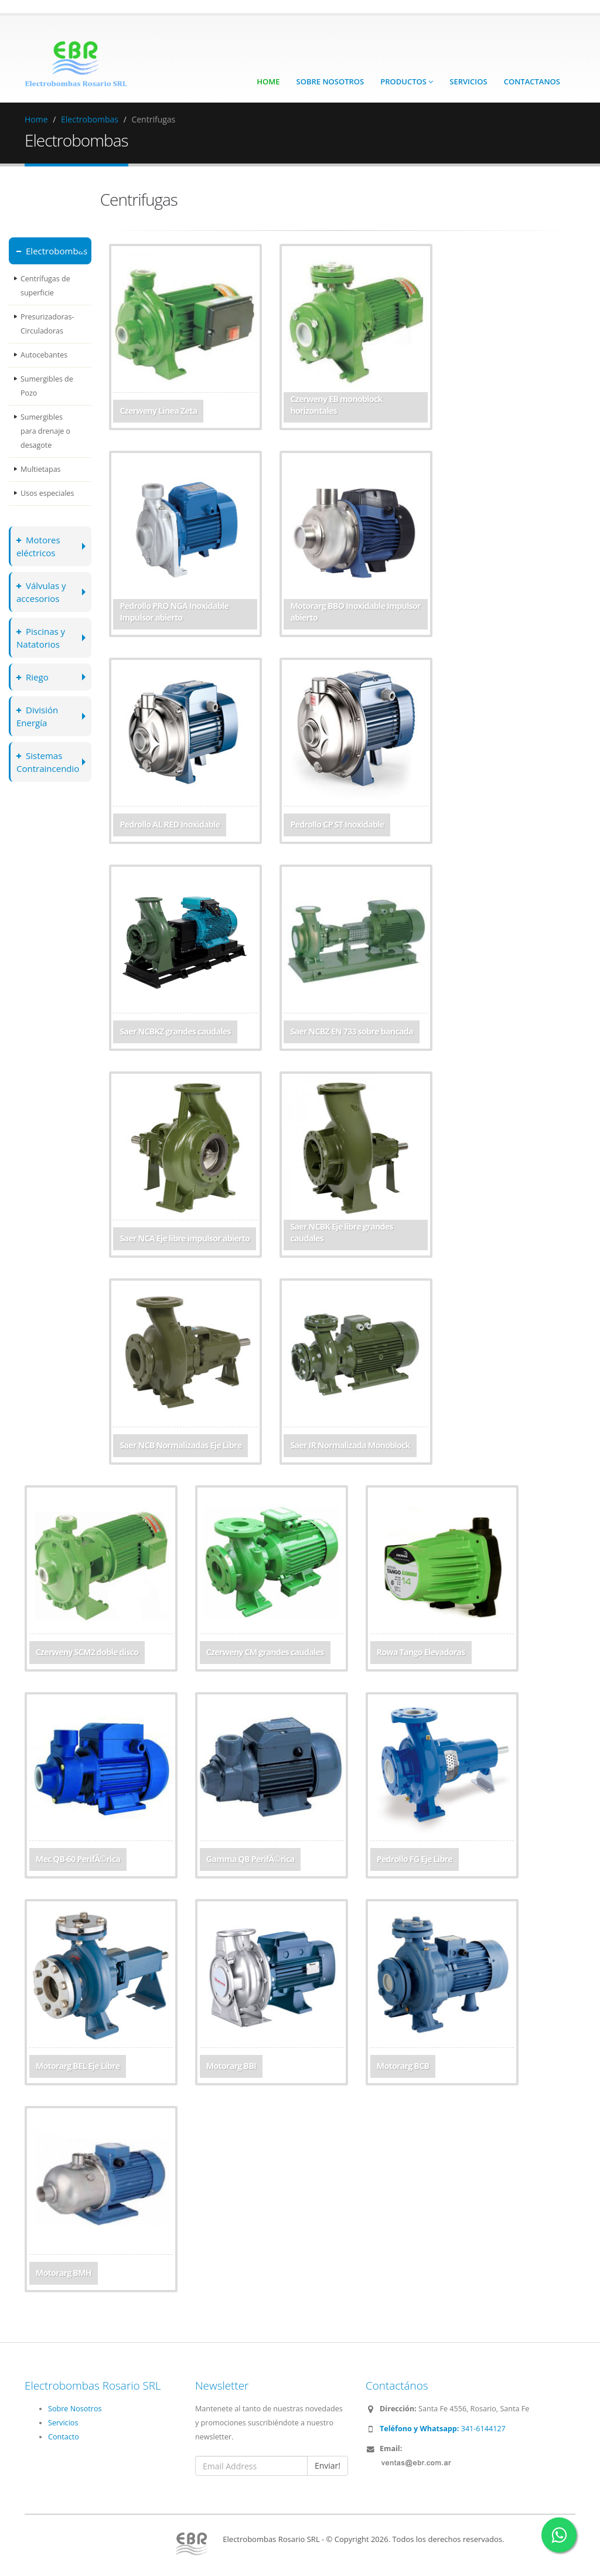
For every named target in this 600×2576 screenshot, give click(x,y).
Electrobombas (89, 119)
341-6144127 (443, 2429)
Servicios (468, 81)
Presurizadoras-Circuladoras (47, 324)
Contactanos (532, 81)
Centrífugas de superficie (45, 286)
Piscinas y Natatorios (41, 637)
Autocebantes (44, 355)
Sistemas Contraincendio (48, 761)
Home (268, 81)
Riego (32, 677)
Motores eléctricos (38, 546)
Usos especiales (47, 493)
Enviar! (327, 2465)
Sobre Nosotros (330, 81)
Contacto (63, 2437)
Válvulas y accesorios (41, 591)
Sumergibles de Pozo (47, 386)
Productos (406, 81)
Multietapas (41, 469)
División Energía (37, 716)
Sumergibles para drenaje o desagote (46, 431)
